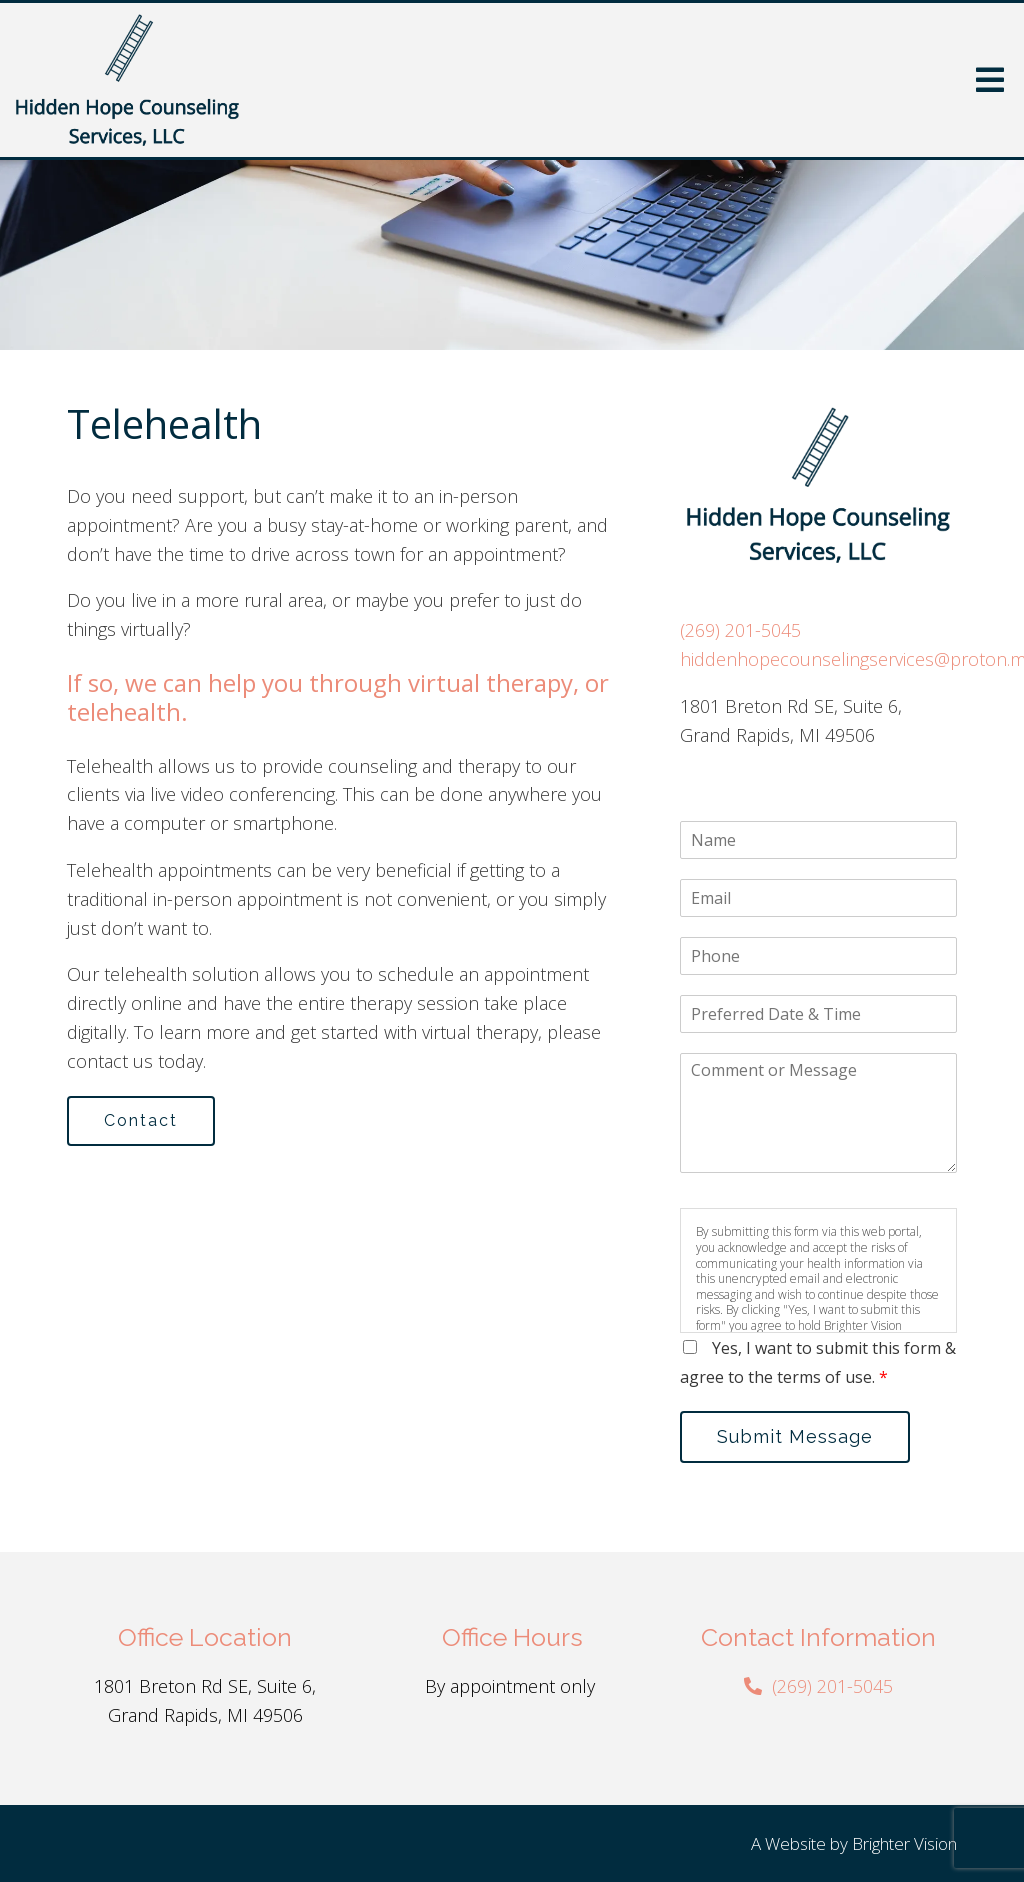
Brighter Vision (904, 1843)
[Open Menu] (990, 80)
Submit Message (795, 1436)
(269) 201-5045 (740, 630)
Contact (141, 1120)
